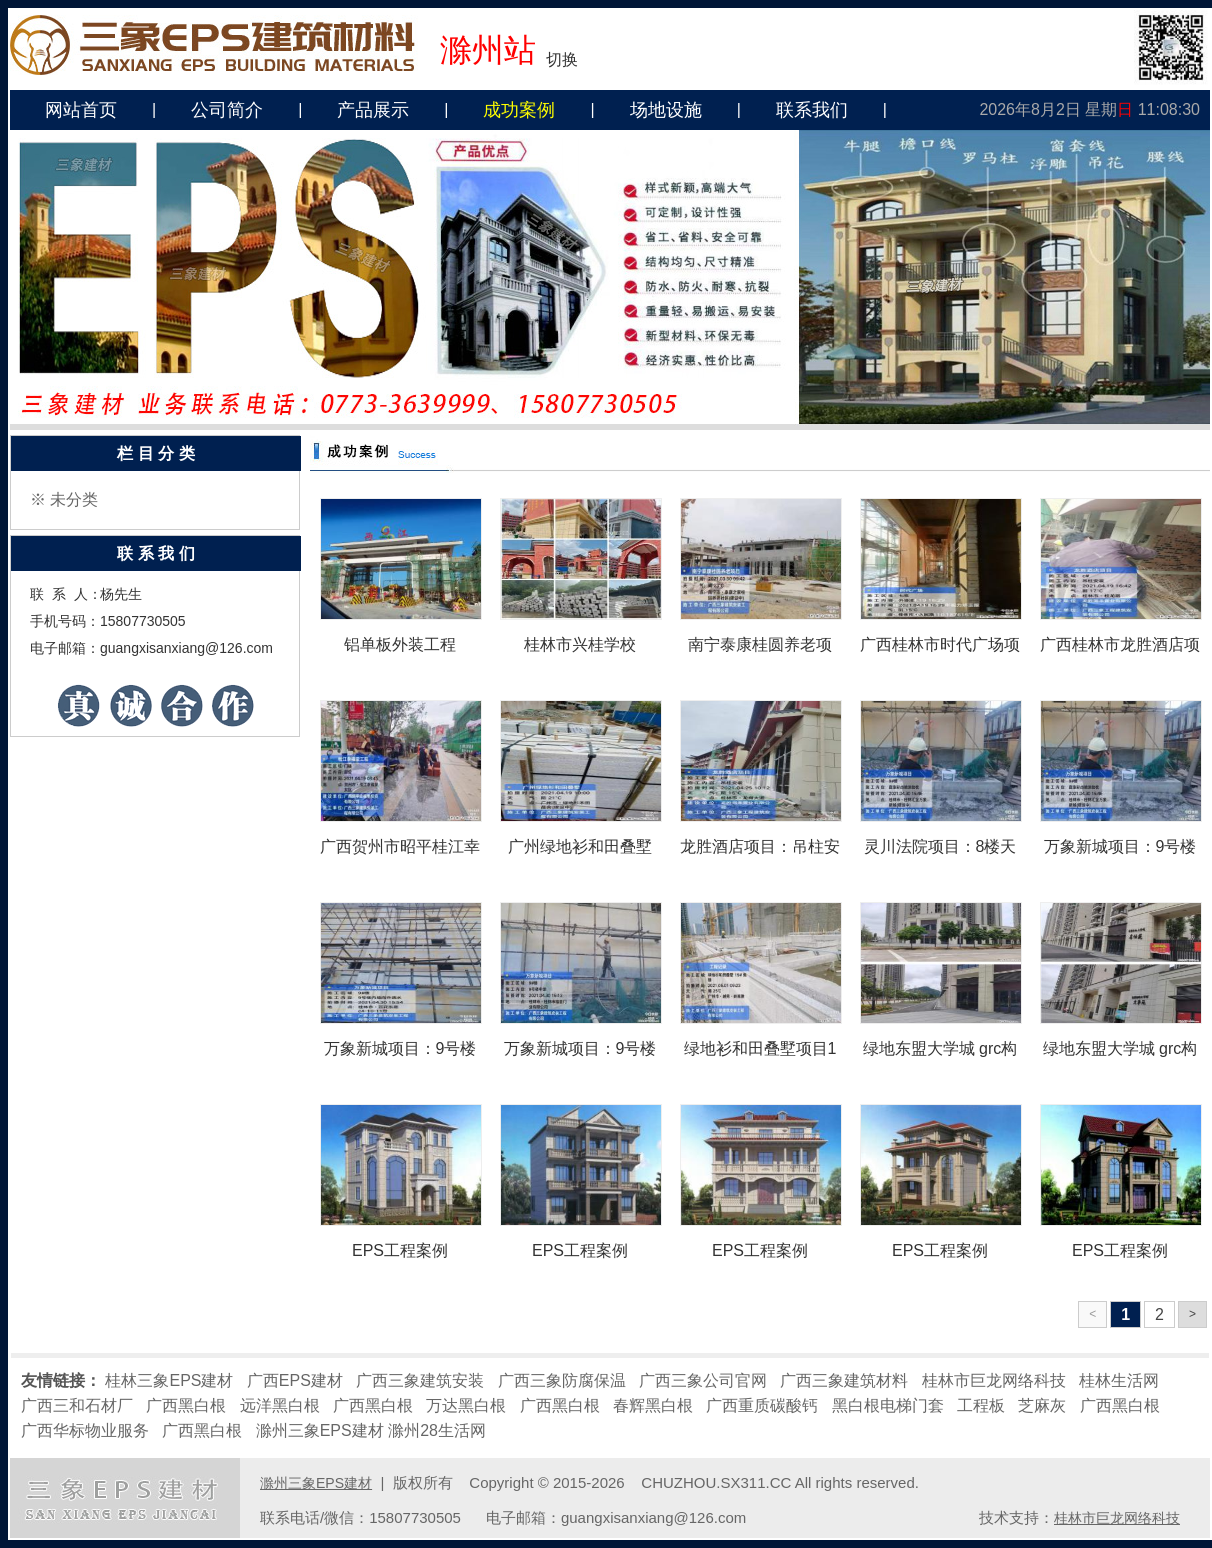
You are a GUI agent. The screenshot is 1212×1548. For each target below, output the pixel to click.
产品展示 (373, 110)
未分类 (74, 499)
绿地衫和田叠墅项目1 (760, 1048)
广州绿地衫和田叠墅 (580, 846)
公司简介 (227, 110)
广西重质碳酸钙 (762, 1405)
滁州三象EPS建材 (320, 1430)
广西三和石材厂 (77, 1405)
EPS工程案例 (400, 1250)
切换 (562, 59)
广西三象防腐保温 (562, 1380)
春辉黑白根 (653, 1405)
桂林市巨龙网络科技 (994, 1380)
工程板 (981, 1405)
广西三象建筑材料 (844, 1380)
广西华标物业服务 (85, 1430)
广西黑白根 (186, 1405)
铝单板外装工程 (400, 644)
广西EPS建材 (295, 1380)
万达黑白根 (466, 1405)
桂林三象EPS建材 (169, 1380)
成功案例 (519, 110)
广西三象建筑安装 (420, 1380)
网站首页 (81, 110)
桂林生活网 (1119, 1380)
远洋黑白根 (280, 1405)
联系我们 (812, 110)
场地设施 (666, 110)
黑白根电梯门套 (888, 1405)
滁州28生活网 (437, 1430)
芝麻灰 (1042, 1405)
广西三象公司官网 (703, 1380)
